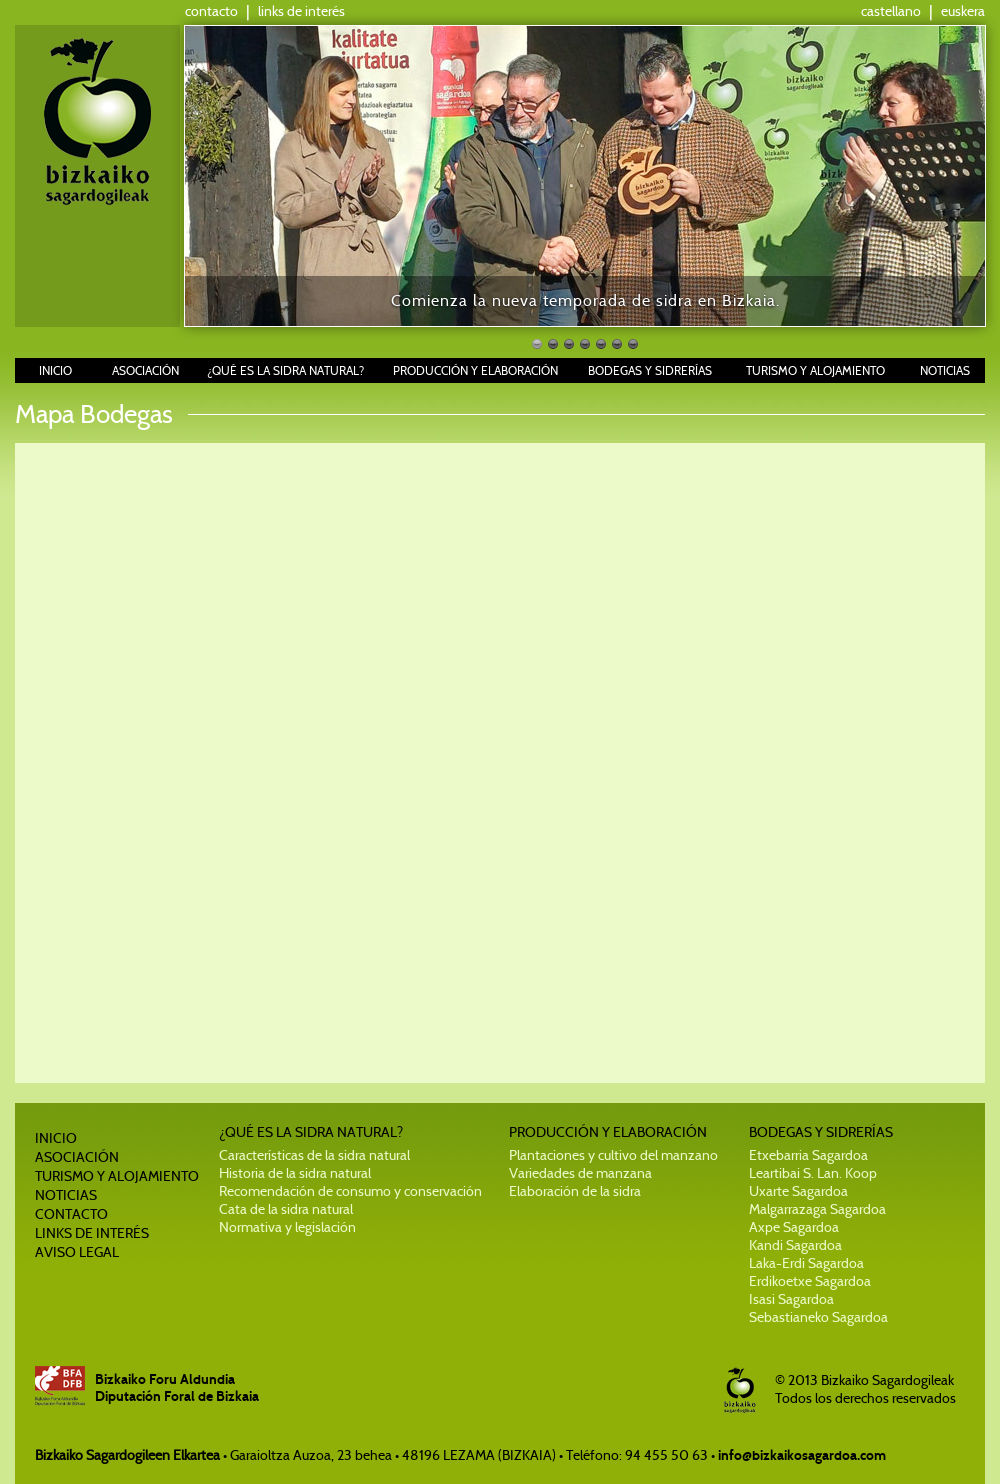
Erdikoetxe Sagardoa (810, 1281)
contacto (211, 11)
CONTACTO (71, 1214)
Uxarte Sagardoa (798, 1191)
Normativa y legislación (287, 1227)
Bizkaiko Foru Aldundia (165, 1379)
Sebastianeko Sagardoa (818, 1317)
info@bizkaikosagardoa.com (802, 1455)
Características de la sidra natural (314, 1155)
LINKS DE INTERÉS (92, 1233)
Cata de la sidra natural (286, 1209)
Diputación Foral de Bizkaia (177, 1396)
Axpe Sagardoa (794, 1227)
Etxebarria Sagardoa (808, 1155)
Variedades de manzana (580, 1173)
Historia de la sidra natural (295, 1173)
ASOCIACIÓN (145, 370)
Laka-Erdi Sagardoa (806, 1263)
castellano (891, 11)
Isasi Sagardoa (791, 1299)
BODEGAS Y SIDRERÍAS (650, 370)
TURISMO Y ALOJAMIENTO (815, 370)
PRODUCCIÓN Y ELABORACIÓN (475, 370)
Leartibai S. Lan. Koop (813, 1173)
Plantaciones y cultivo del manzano (613, 1155)
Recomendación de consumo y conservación (350, 1191)
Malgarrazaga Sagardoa (817, 1209)
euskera (963, 11)
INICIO (55, 370)
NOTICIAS (945, 370)
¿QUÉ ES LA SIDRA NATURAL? (285, 370)
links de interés (301, 11)
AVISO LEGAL (77, 1252)
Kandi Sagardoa (795, 1245)
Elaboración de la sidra (575, 1191)
